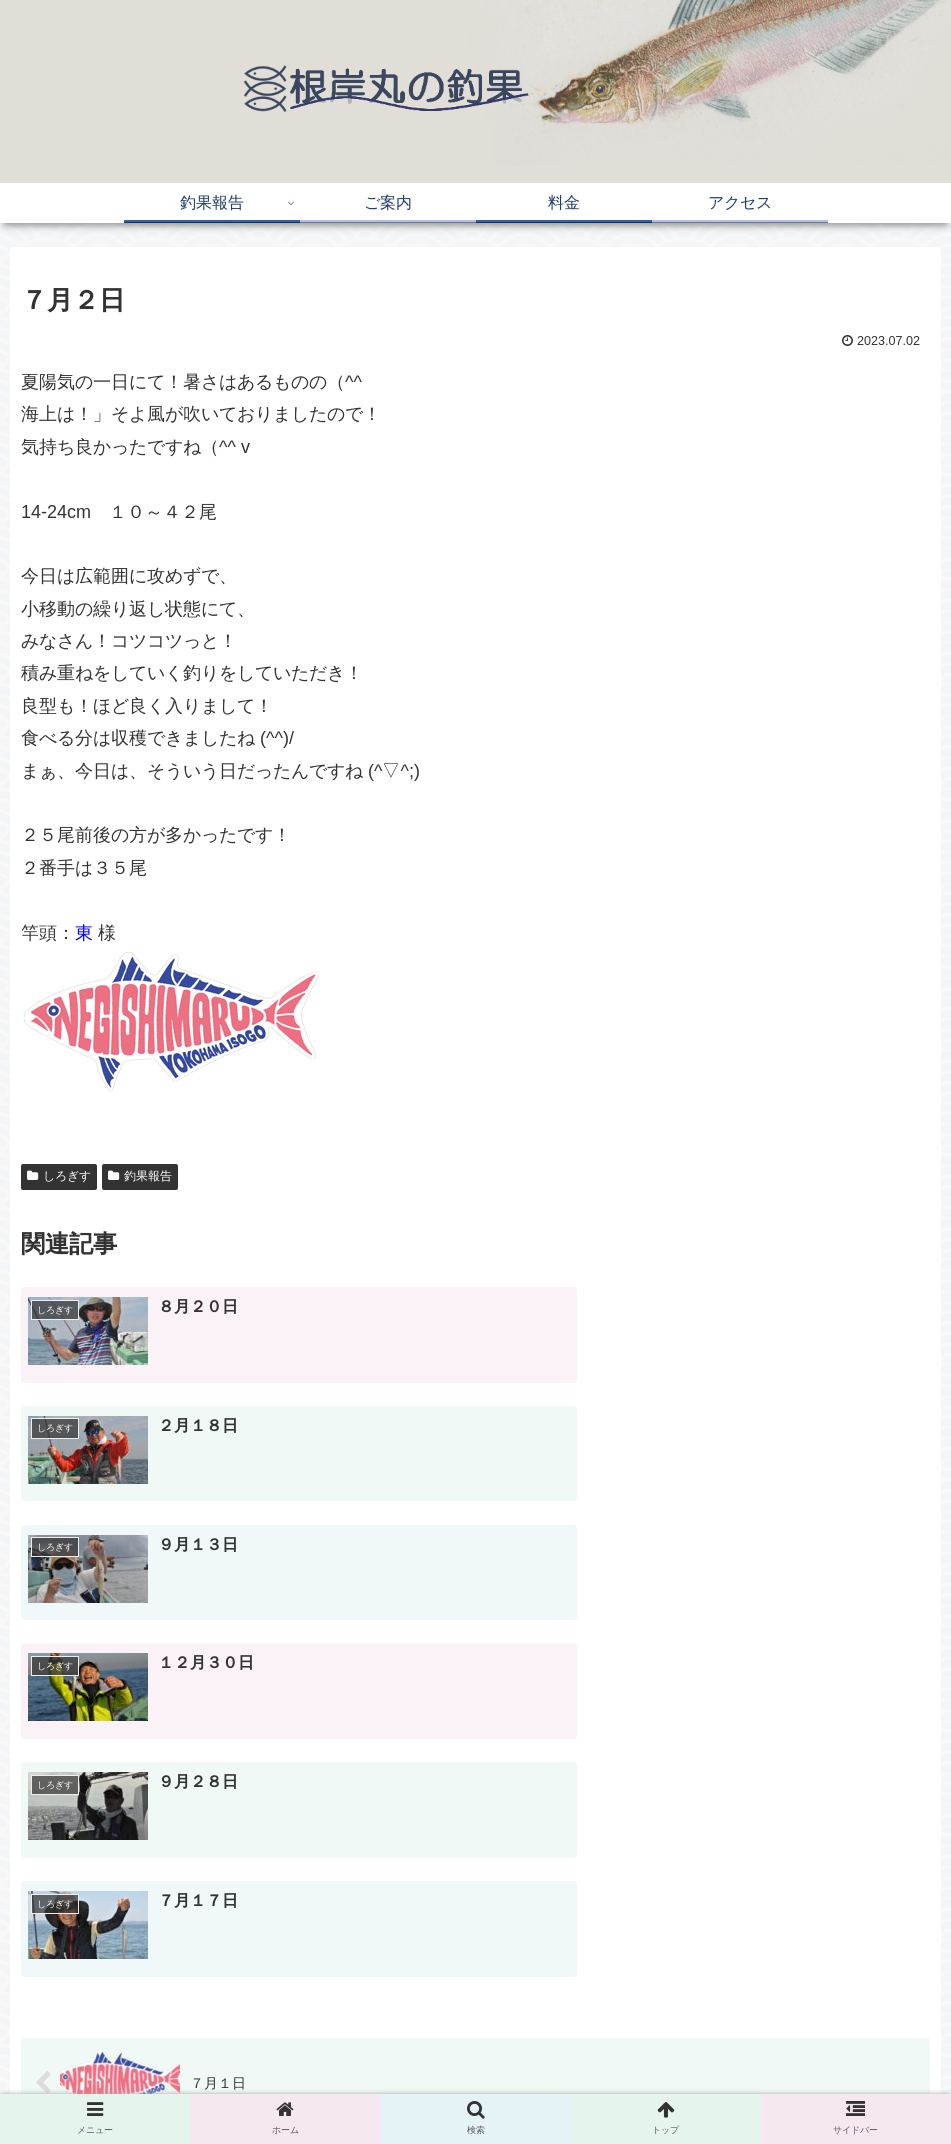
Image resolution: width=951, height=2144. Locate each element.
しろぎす (59, 1176)
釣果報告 (140, 1176)
